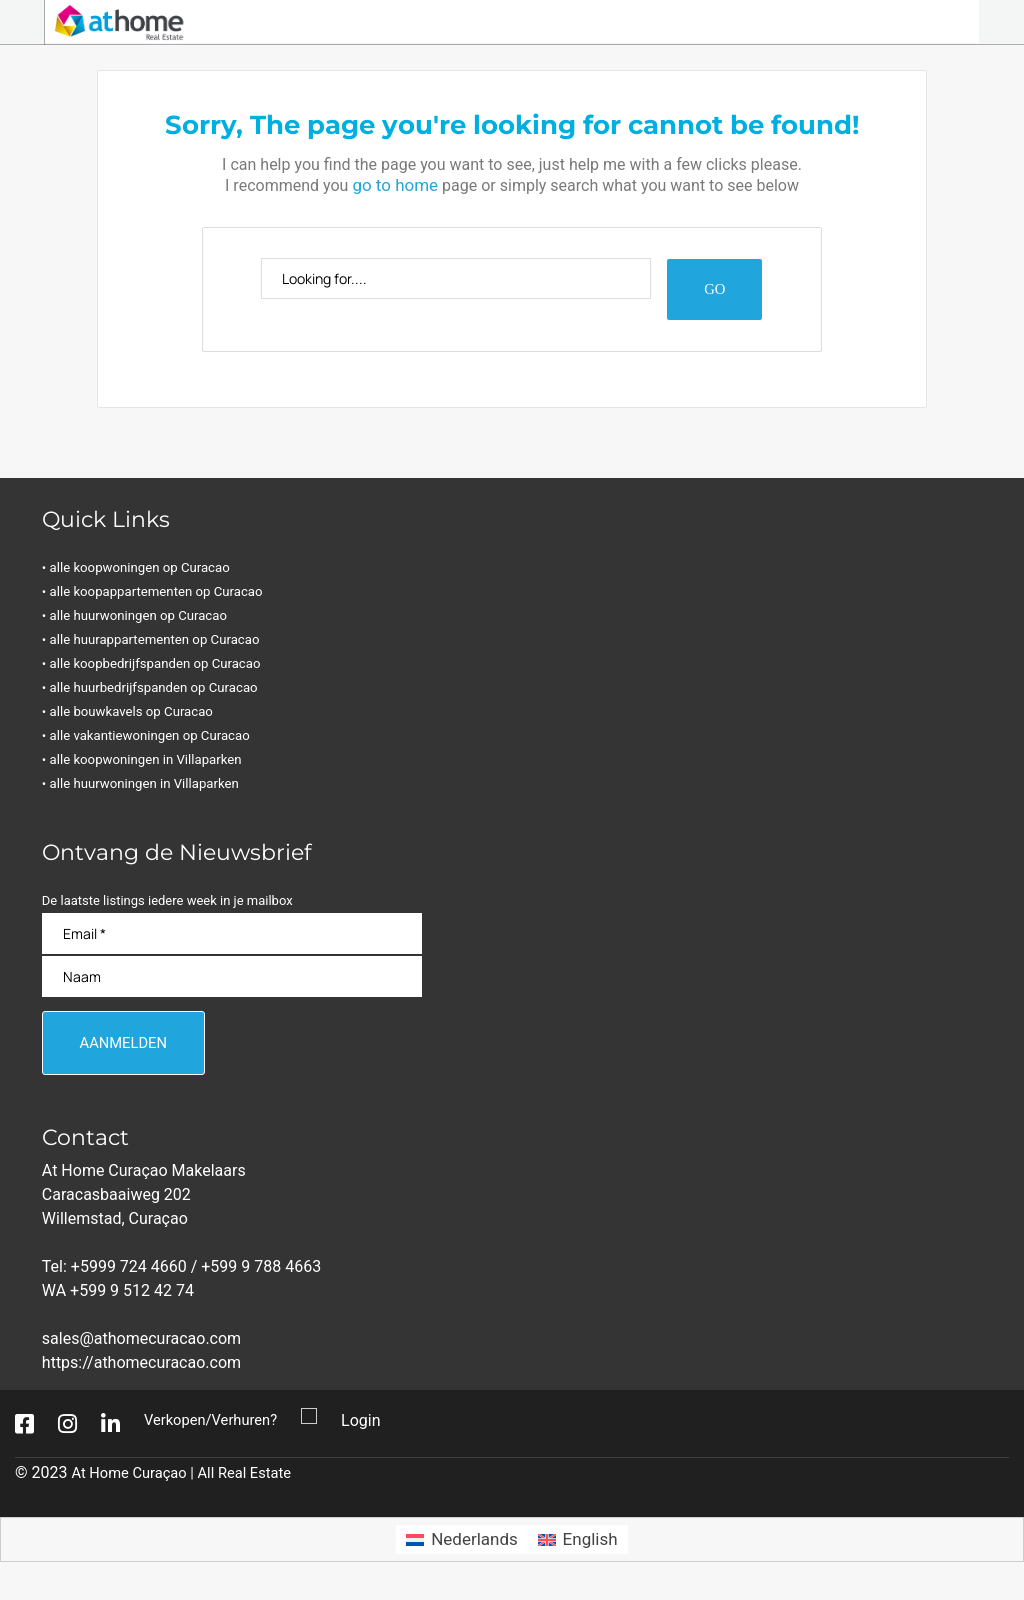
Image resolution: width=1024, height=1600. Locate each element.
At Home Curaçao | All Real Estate (191, 1480)
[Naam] (232, 979)
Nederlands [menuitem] (474, 1547)
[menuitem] (461, 1547)
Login (372, 1428)
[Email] (232, 936)
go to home (395, 184)
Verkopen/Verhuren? (216, 1428)
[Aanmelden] (130, 1048)
